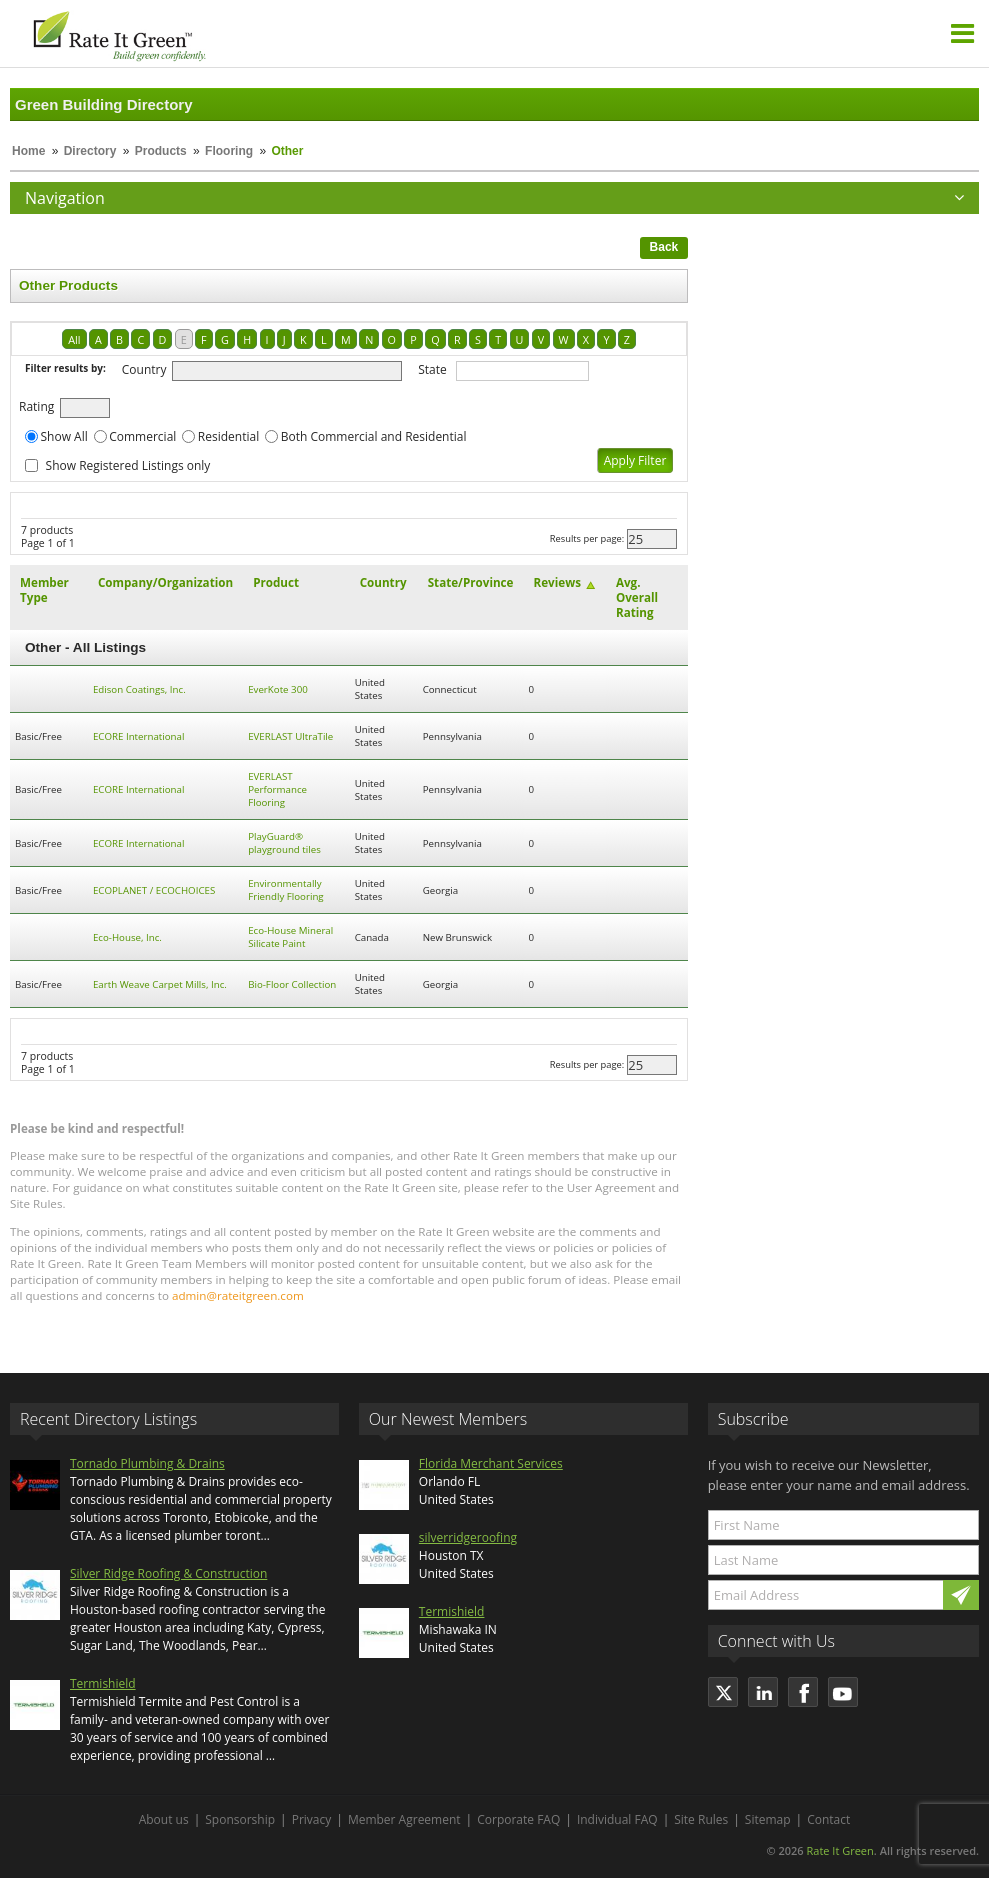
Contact (828, 1819)
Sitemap (768, 1819)
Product (276, 582)
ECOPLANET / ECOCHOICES (154, 890)
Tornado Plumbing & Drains (147, 1463)
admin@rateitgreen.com (238, 1295)
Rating (36, 406)
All (74, 339)
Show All (64, 436)
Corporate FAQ (518, 1819)
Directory (90, 151)
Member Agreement (404, 1819)
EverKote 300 (278, 689)
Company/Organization (165, 582)
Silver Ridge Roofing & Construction (168, 1573)
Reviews (557, 582)
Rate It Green (839, 1850)
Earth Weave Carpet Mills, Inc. (160, 984)
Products (161, 151)
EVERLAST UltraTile (290, 736)
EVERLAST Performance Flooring (277, 789)
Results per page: (587, 538)
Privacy (312, 1819)
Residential (228, 436)
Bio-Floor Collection (292, 984)
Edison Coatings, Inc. (139, 689)
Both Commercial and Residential (374, 436)
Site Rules (701, 1819)
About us (164, 1819)
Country (144, 369)
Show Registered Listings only (128, 465)
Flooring (229, 151)
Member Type (44, 590)
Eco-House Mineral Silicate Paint (290, 937)
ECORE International (139, 736)
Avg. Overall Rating (637, 597)
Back (664, 247)
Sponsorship (240, 1819)
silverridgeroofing (468, 1537)
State (432, 369)
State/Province (471, 582)
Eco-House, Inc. (127, 937)
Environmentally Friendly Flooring (285, 890)
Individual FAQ (617, 1819)
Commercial (142, 436)
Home (28, 151)
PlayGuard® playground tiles (284, 843)
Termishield (103, 1683)
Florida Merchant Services (491, 1463)
